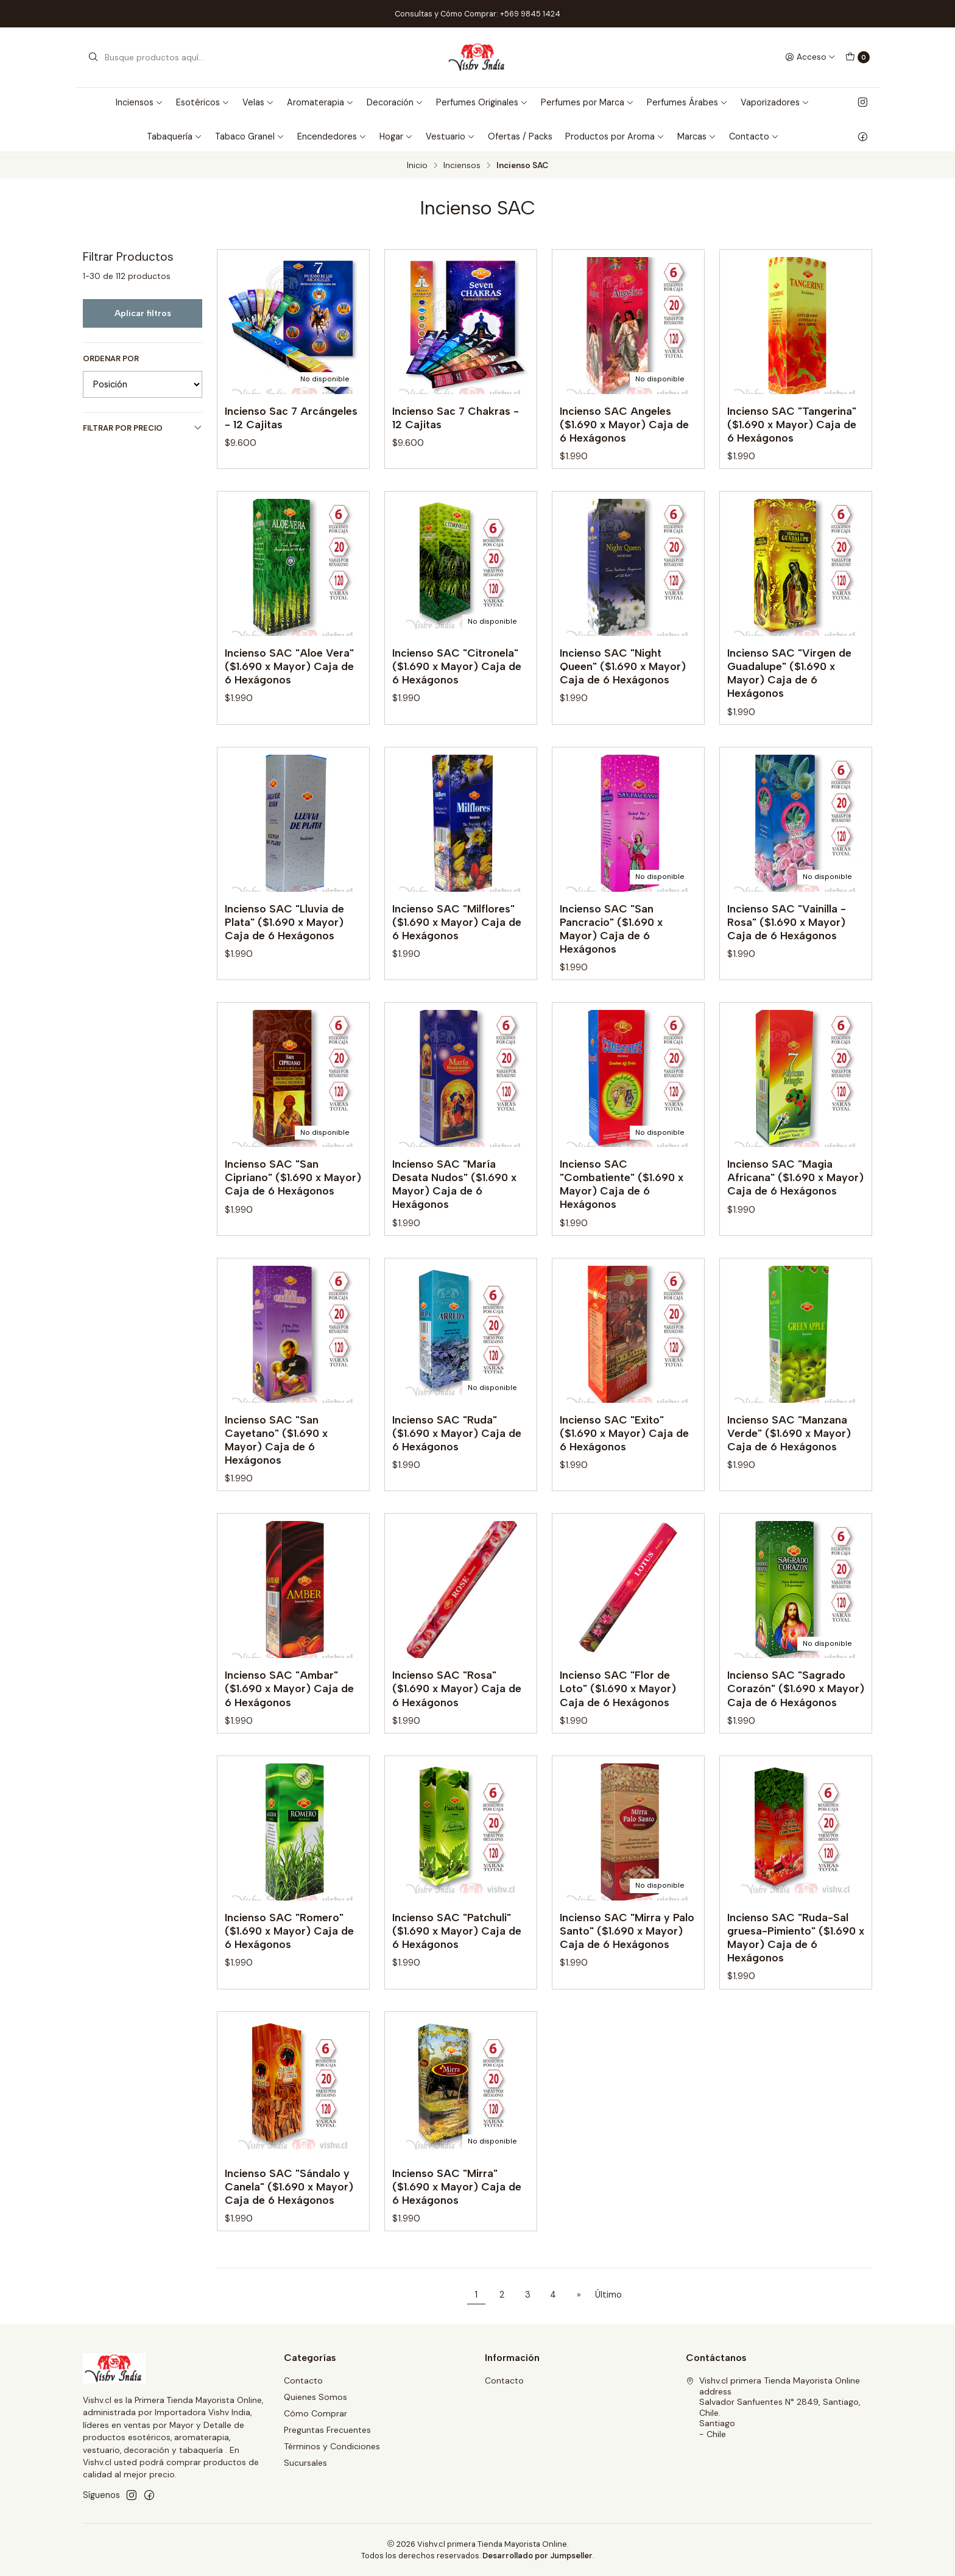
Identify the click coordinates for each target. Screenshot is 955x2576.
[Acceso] (810, 57)
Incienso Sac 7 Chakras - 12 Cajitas (455, 417)
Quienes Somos (315, 2396)
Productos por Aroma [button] (614, 136)
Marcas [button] (696, 136)
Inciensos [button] (139, 102)
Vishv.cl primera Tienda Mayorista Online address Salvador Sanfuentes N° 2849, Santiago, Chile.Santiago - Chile (773, 2407)
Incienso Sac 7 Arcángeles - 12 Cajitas (291, 417)
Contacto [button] (754, 136)
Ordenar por (111, 359)
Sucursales (305, 2462)
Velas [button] (258, 102)
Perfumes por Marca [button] (587, 102)
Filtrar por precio (142, 428)
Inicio (417, 165)
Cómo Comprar (315, 2413)
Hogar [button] (396, 136)
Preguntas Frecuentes (327, 2429)
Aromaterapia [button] (320, 102)
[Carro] (857, 57)
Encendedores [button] (332, 136)
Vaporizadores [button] (775, 102)
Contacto (303, 2380)
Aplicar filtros (143, 313)
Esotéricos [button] (203, 102)
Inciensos (462, 165)
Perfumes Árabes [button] (687, 102)
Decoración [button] (395, 102)
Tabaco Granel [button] (249, 136)
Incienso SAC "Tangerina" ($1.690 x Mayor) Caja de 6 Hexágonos (791, 424)
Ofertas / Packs (520, 136)
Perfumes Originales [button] (482, 102)
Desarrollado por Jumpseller (537, 2555)
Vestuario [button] (450, 136)
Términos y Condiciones (332, 2446)
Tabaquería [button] (174, 136)
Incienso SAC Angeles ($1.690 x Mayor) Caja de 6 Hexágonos (624, 424)
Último (608, 2294)
